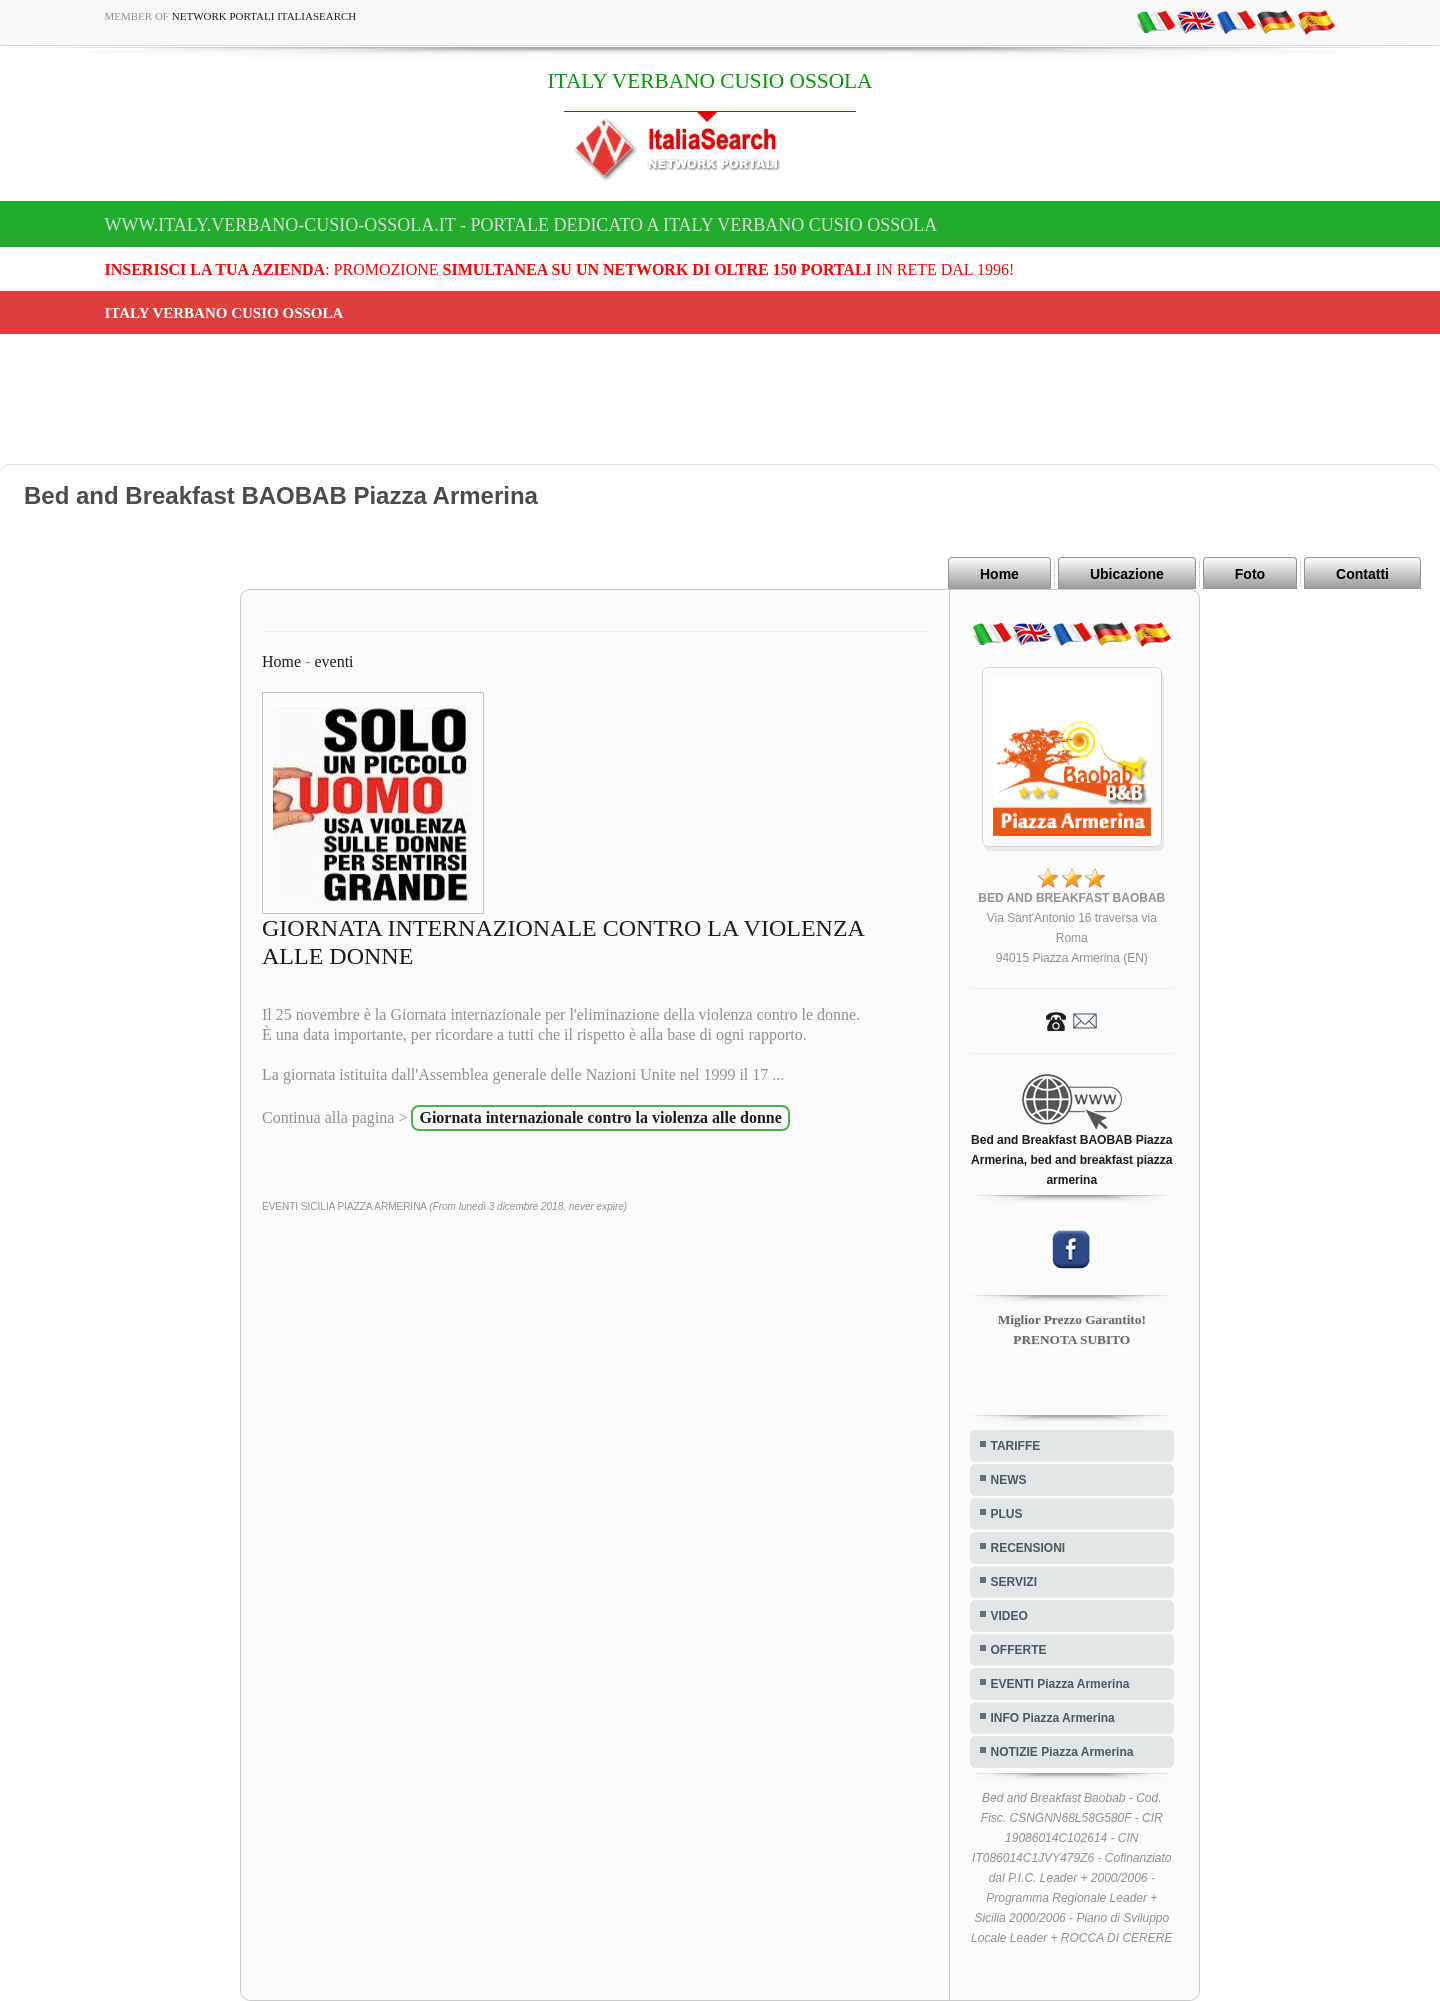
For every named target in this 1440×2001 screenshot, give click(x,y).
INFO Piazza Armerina (1053, 1718)
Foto (1250, 574)
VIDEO (1009, 1616)
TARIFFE (1016, 1446)
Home (999, 574)
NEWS (1009, 1480)
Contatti (1362, 574)
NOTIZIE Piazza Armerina (1062, 1752)
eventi (333, 661)
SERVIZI (1014, 1582)
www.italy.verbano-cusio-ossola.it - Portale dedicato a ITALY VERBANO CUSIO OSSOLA (521, 225)
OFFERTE (1019, 1650)
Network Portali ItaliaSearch (264, 16)
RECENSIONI (1028, 1548)
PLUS (1007, 1514)
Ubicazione (1127, 574)
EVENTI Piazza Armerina (1060, 1684)
